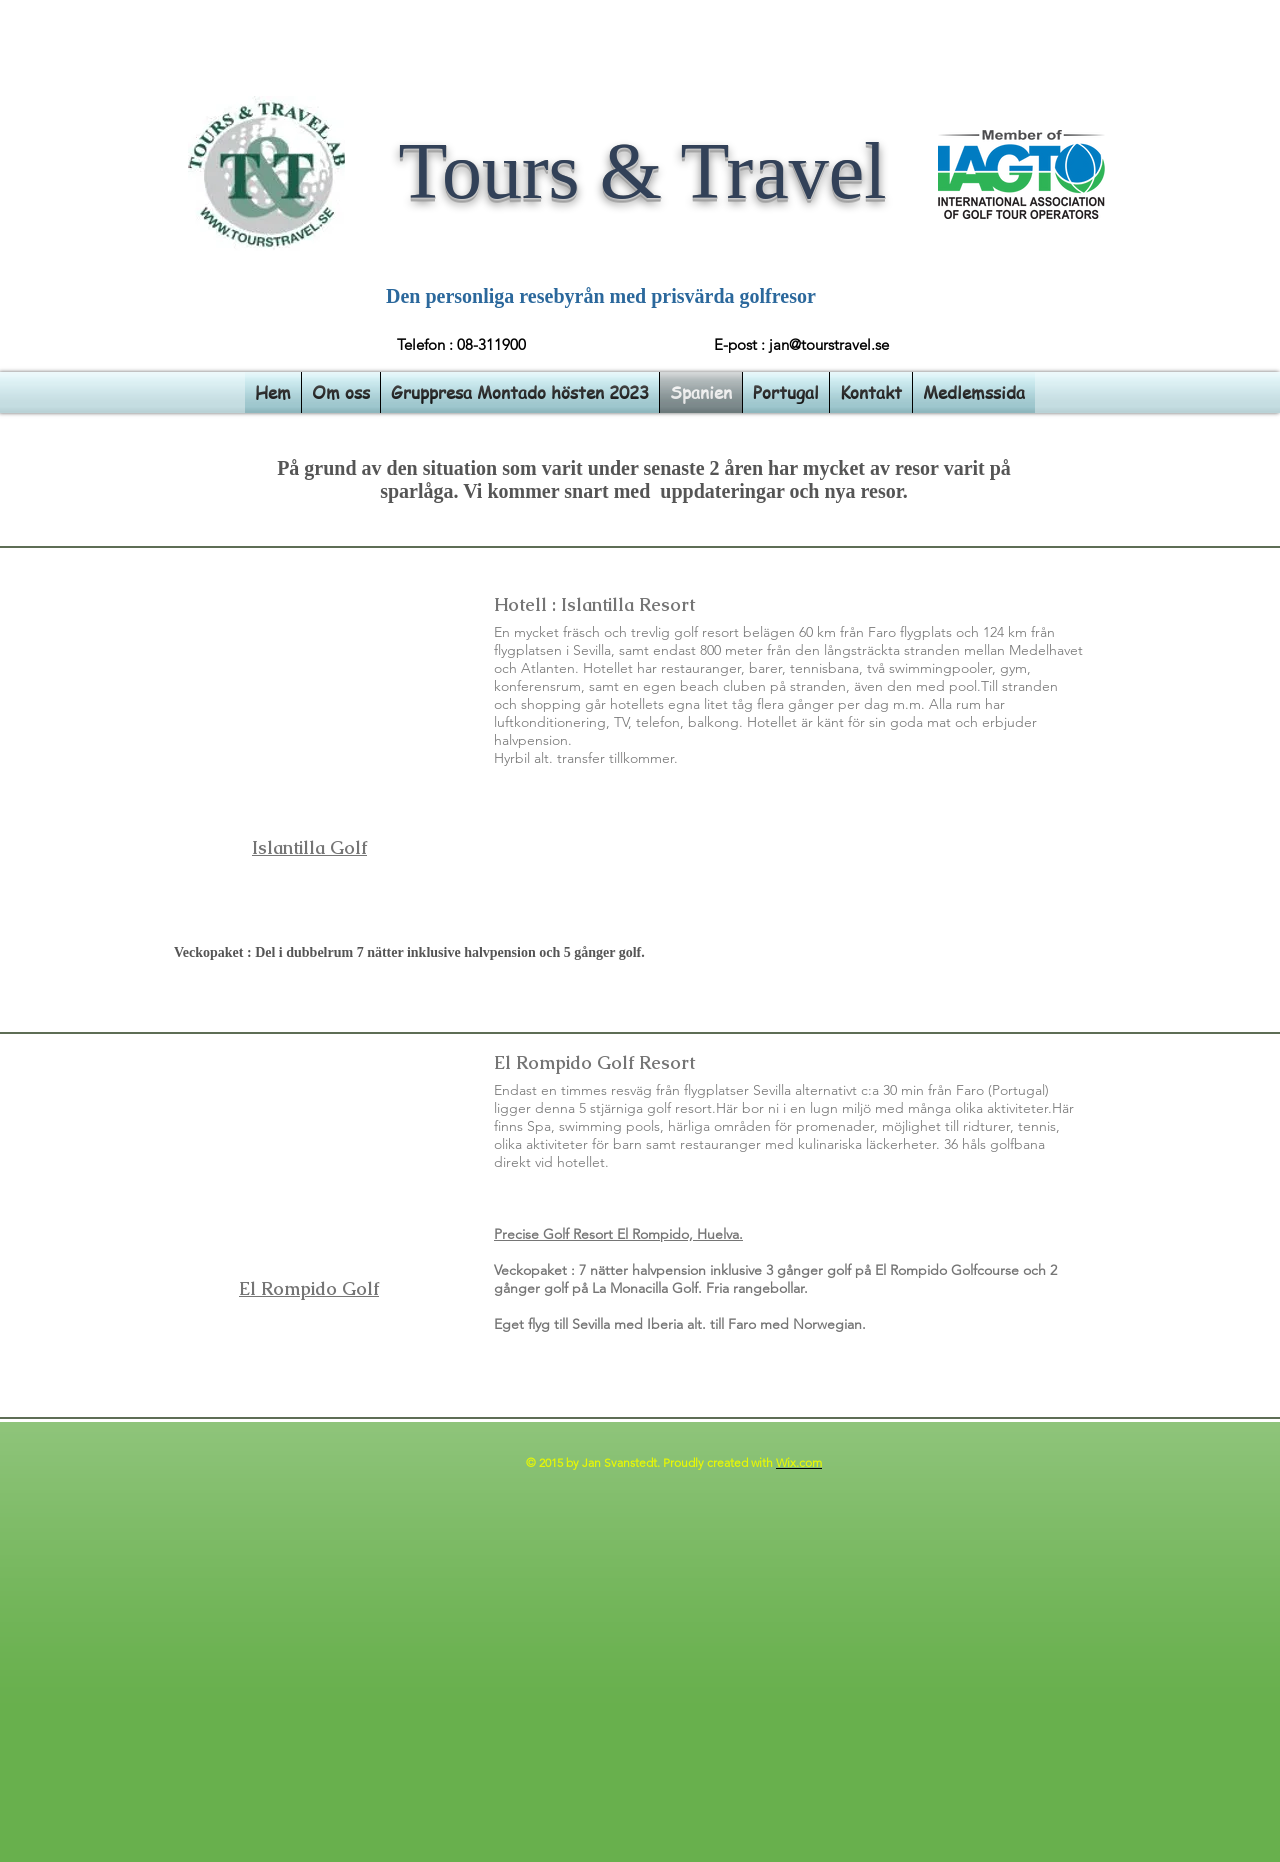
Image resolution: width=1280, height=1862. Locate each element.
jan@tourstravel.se (829, 344)
